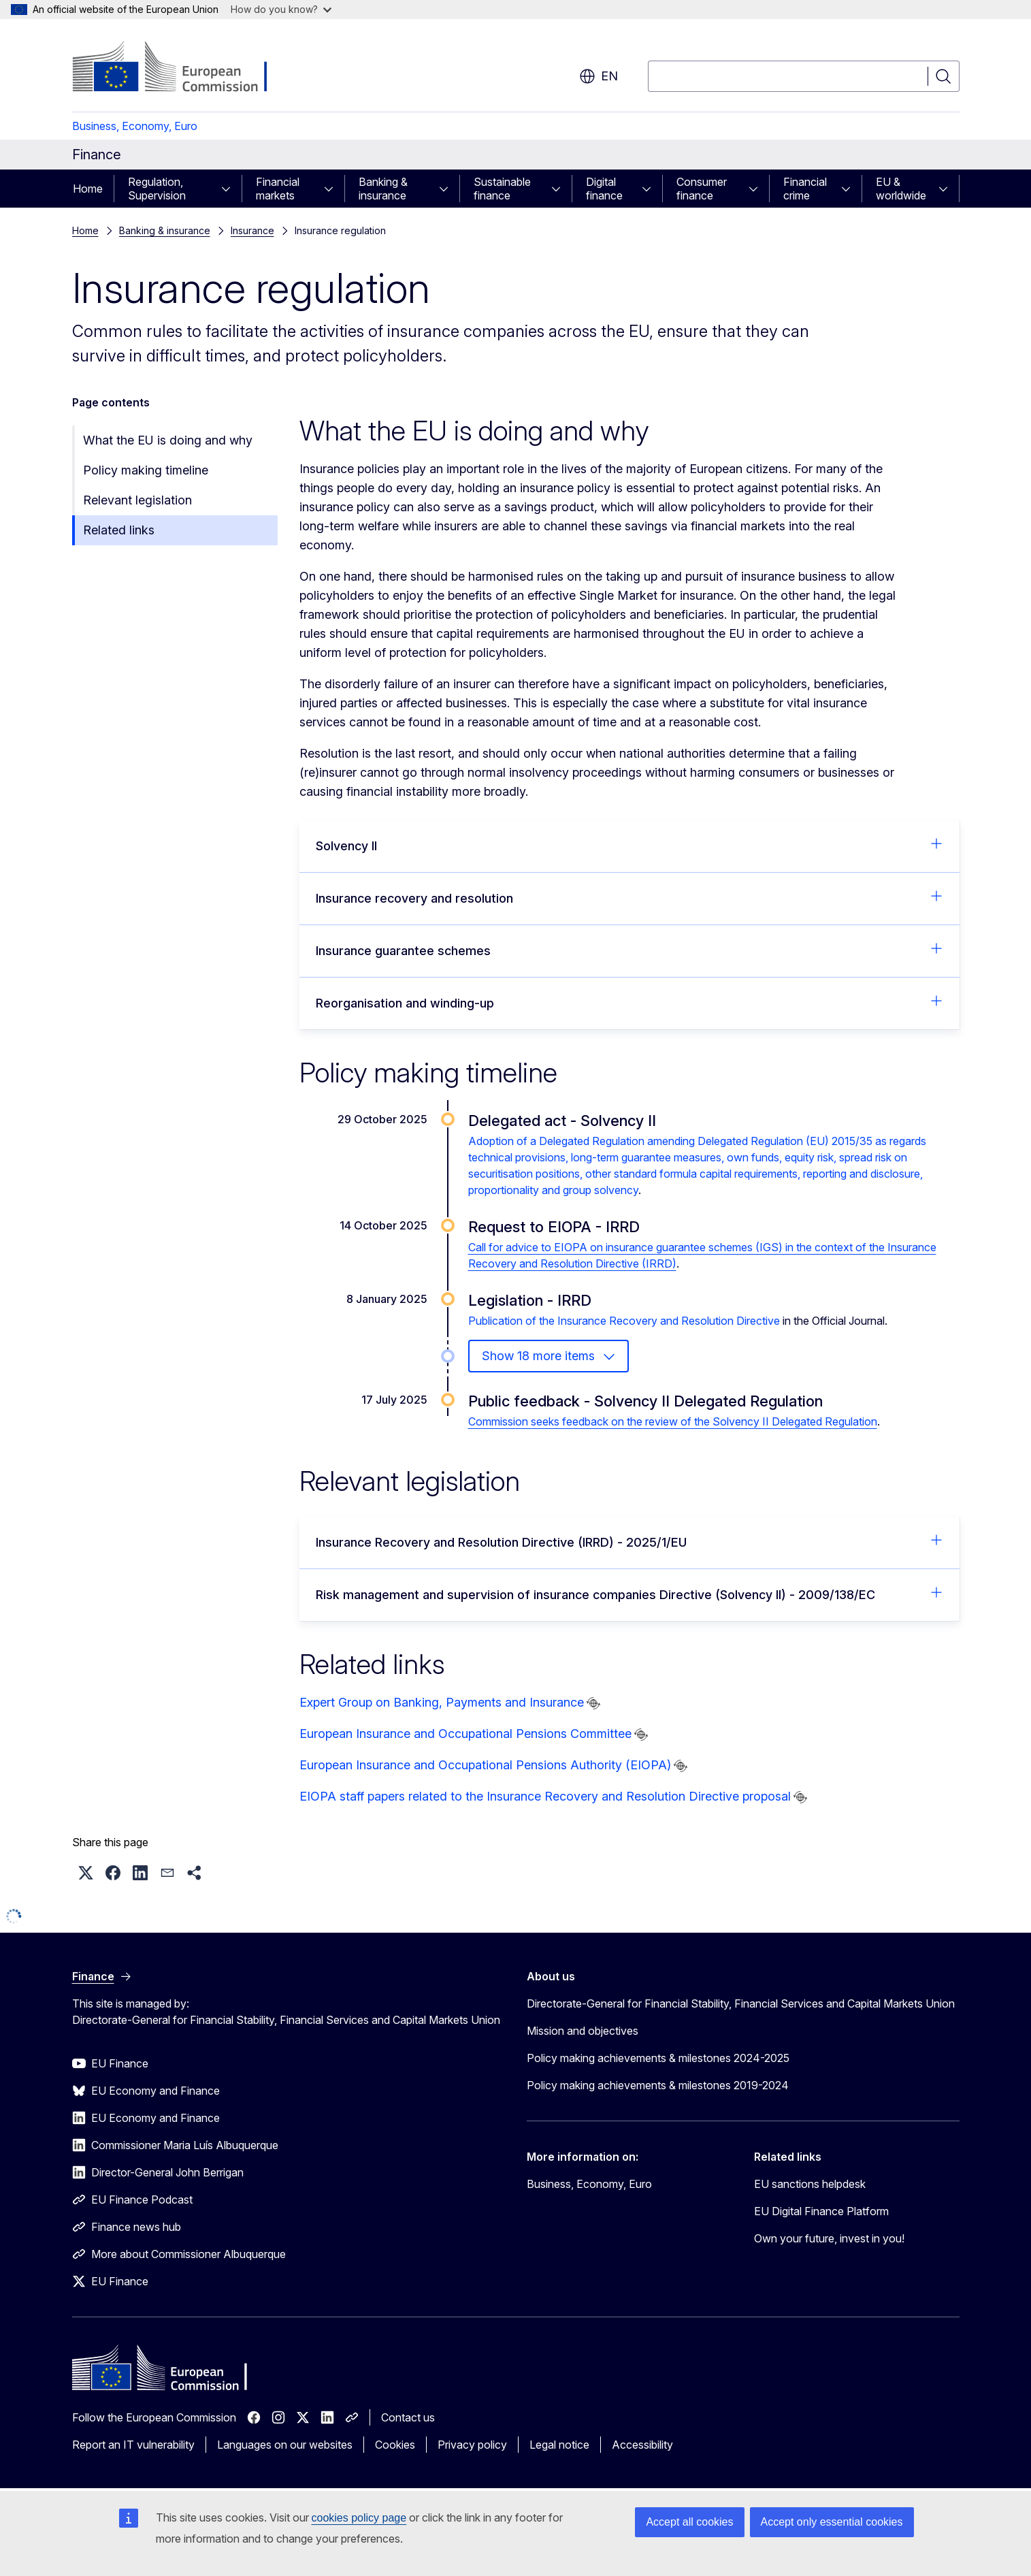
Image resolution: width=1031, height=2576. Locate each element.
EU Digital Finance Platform (821, 2211)
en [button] (598, 76)
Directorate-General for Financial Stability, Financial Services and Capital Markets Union (741, 2003)
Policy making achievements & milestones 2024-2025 (658, 2058)
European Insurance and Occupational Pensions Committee (465, 1733)
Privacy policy (472, 2444)
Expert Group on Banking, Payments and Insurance (441, 1702)
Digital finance (604, 188)
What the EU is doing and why (167, 440)
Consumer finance (701, 188)
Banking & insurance (383, 188)
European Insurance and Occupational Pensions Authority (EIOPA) (485, 1765)
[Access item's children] (230, 189)
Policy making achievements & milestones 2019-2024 (658, 2085)
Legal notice (559, 2444)
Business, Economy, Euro (134, 126)
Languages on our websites (285, 2444)
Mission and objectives (582, 2031)
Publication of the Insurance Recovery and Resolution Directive (624, 1320)
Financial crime (805, 188)
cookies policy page (359, 2518)
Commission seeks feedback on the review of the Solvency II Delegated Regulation (672, 1421)
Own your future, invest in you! (829, 2238)
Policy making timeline (145, 470)
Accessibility (642, 2444)
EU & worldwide (901, 188)
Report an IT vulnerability (133, 2444)
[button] (86, 1873)
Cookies (395, 2444)
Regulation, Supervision (157, 188)
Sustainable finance (502, 188)
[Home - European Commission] (182, 68)
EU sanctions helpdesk (810, 2184)
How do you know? (281, 9)
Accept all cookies (689, 2522)
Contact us (408, 2417)
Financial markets (277, 188)
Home (88, 188)
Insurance (252, 230)
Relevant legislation (137, 500)
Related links (118, 530)
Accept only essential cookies (832, 2522)
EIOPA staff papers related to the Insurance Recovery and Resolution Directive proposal (545, 1796)
